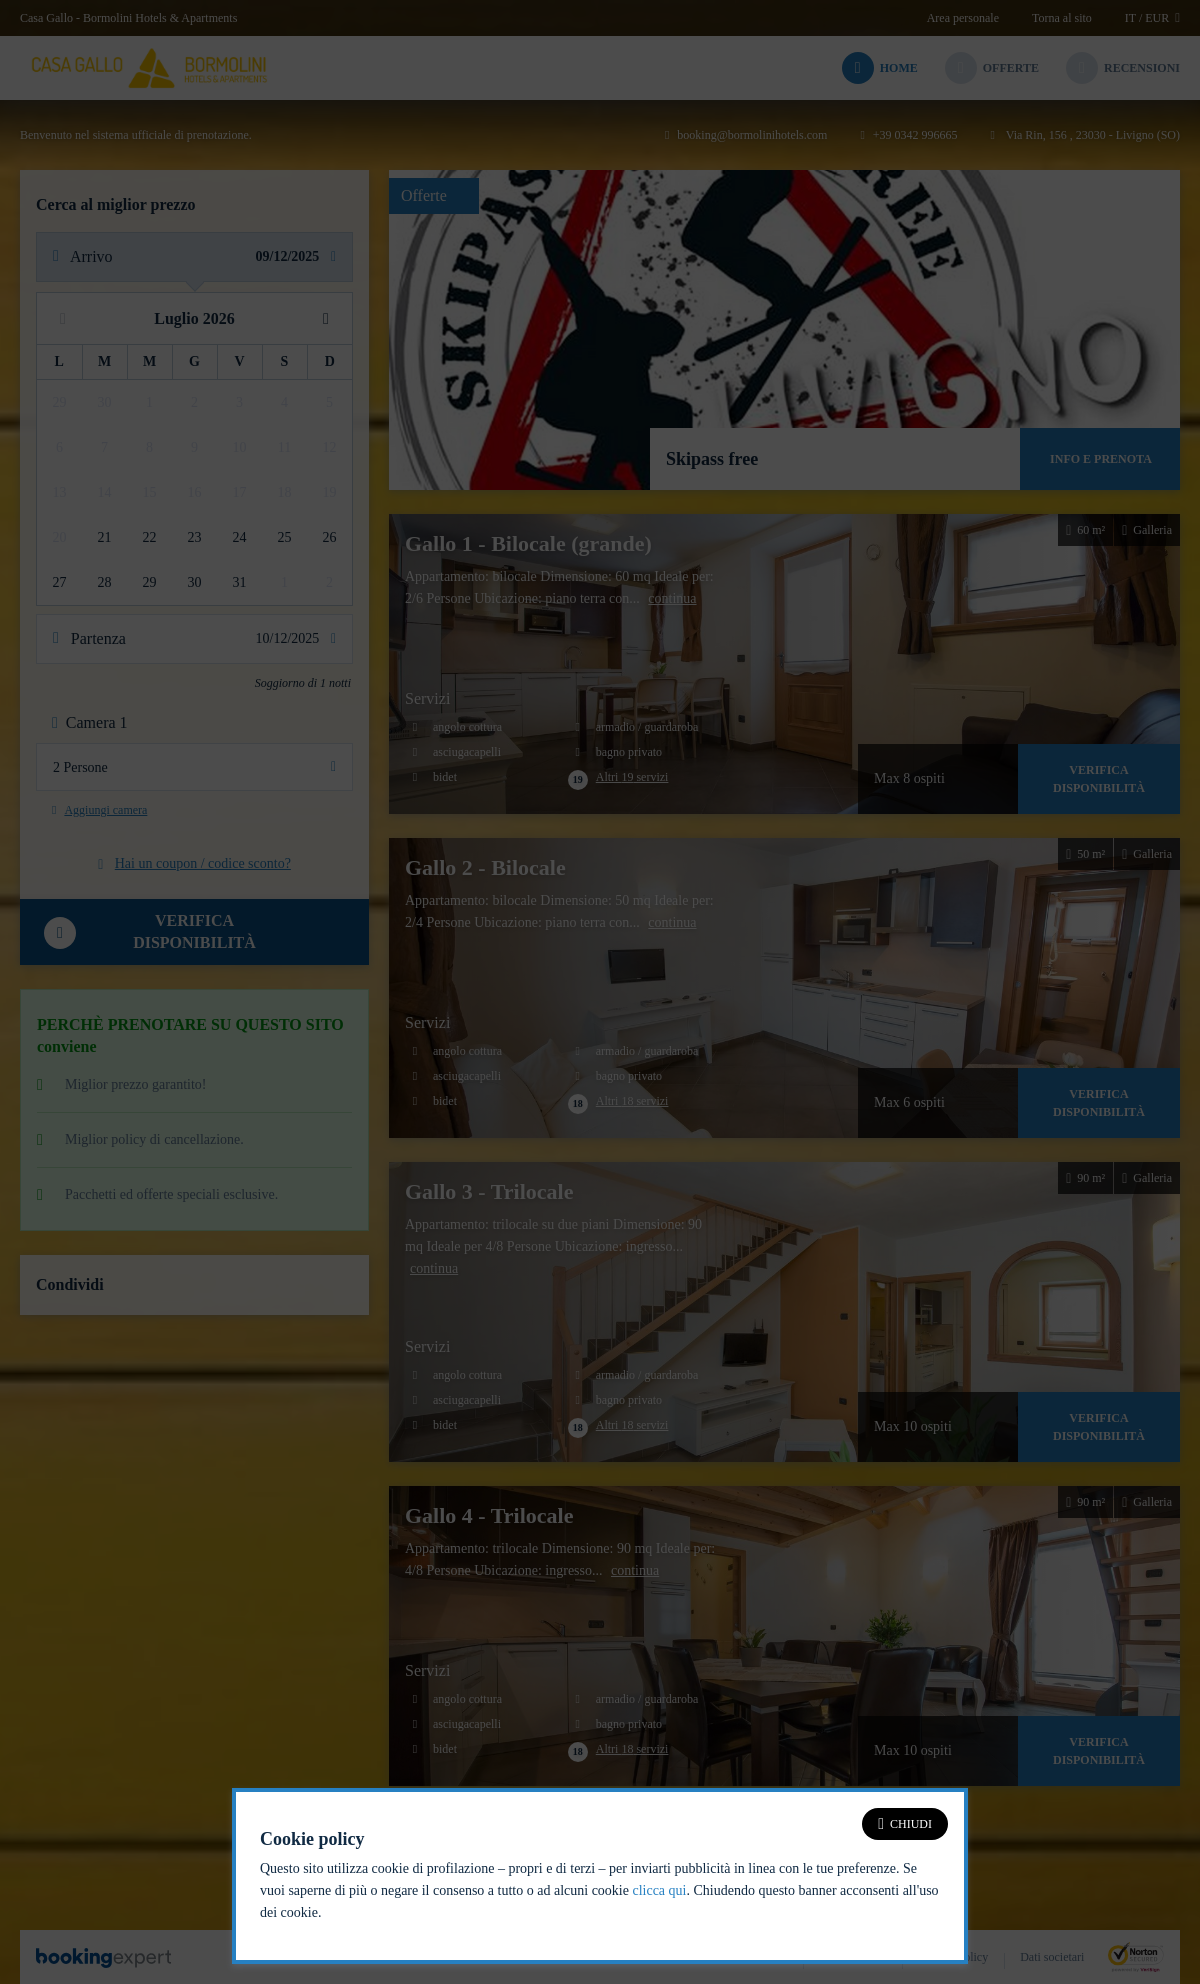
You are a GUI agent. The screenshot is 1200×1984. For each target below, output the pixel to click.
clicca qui (659, 1890)
